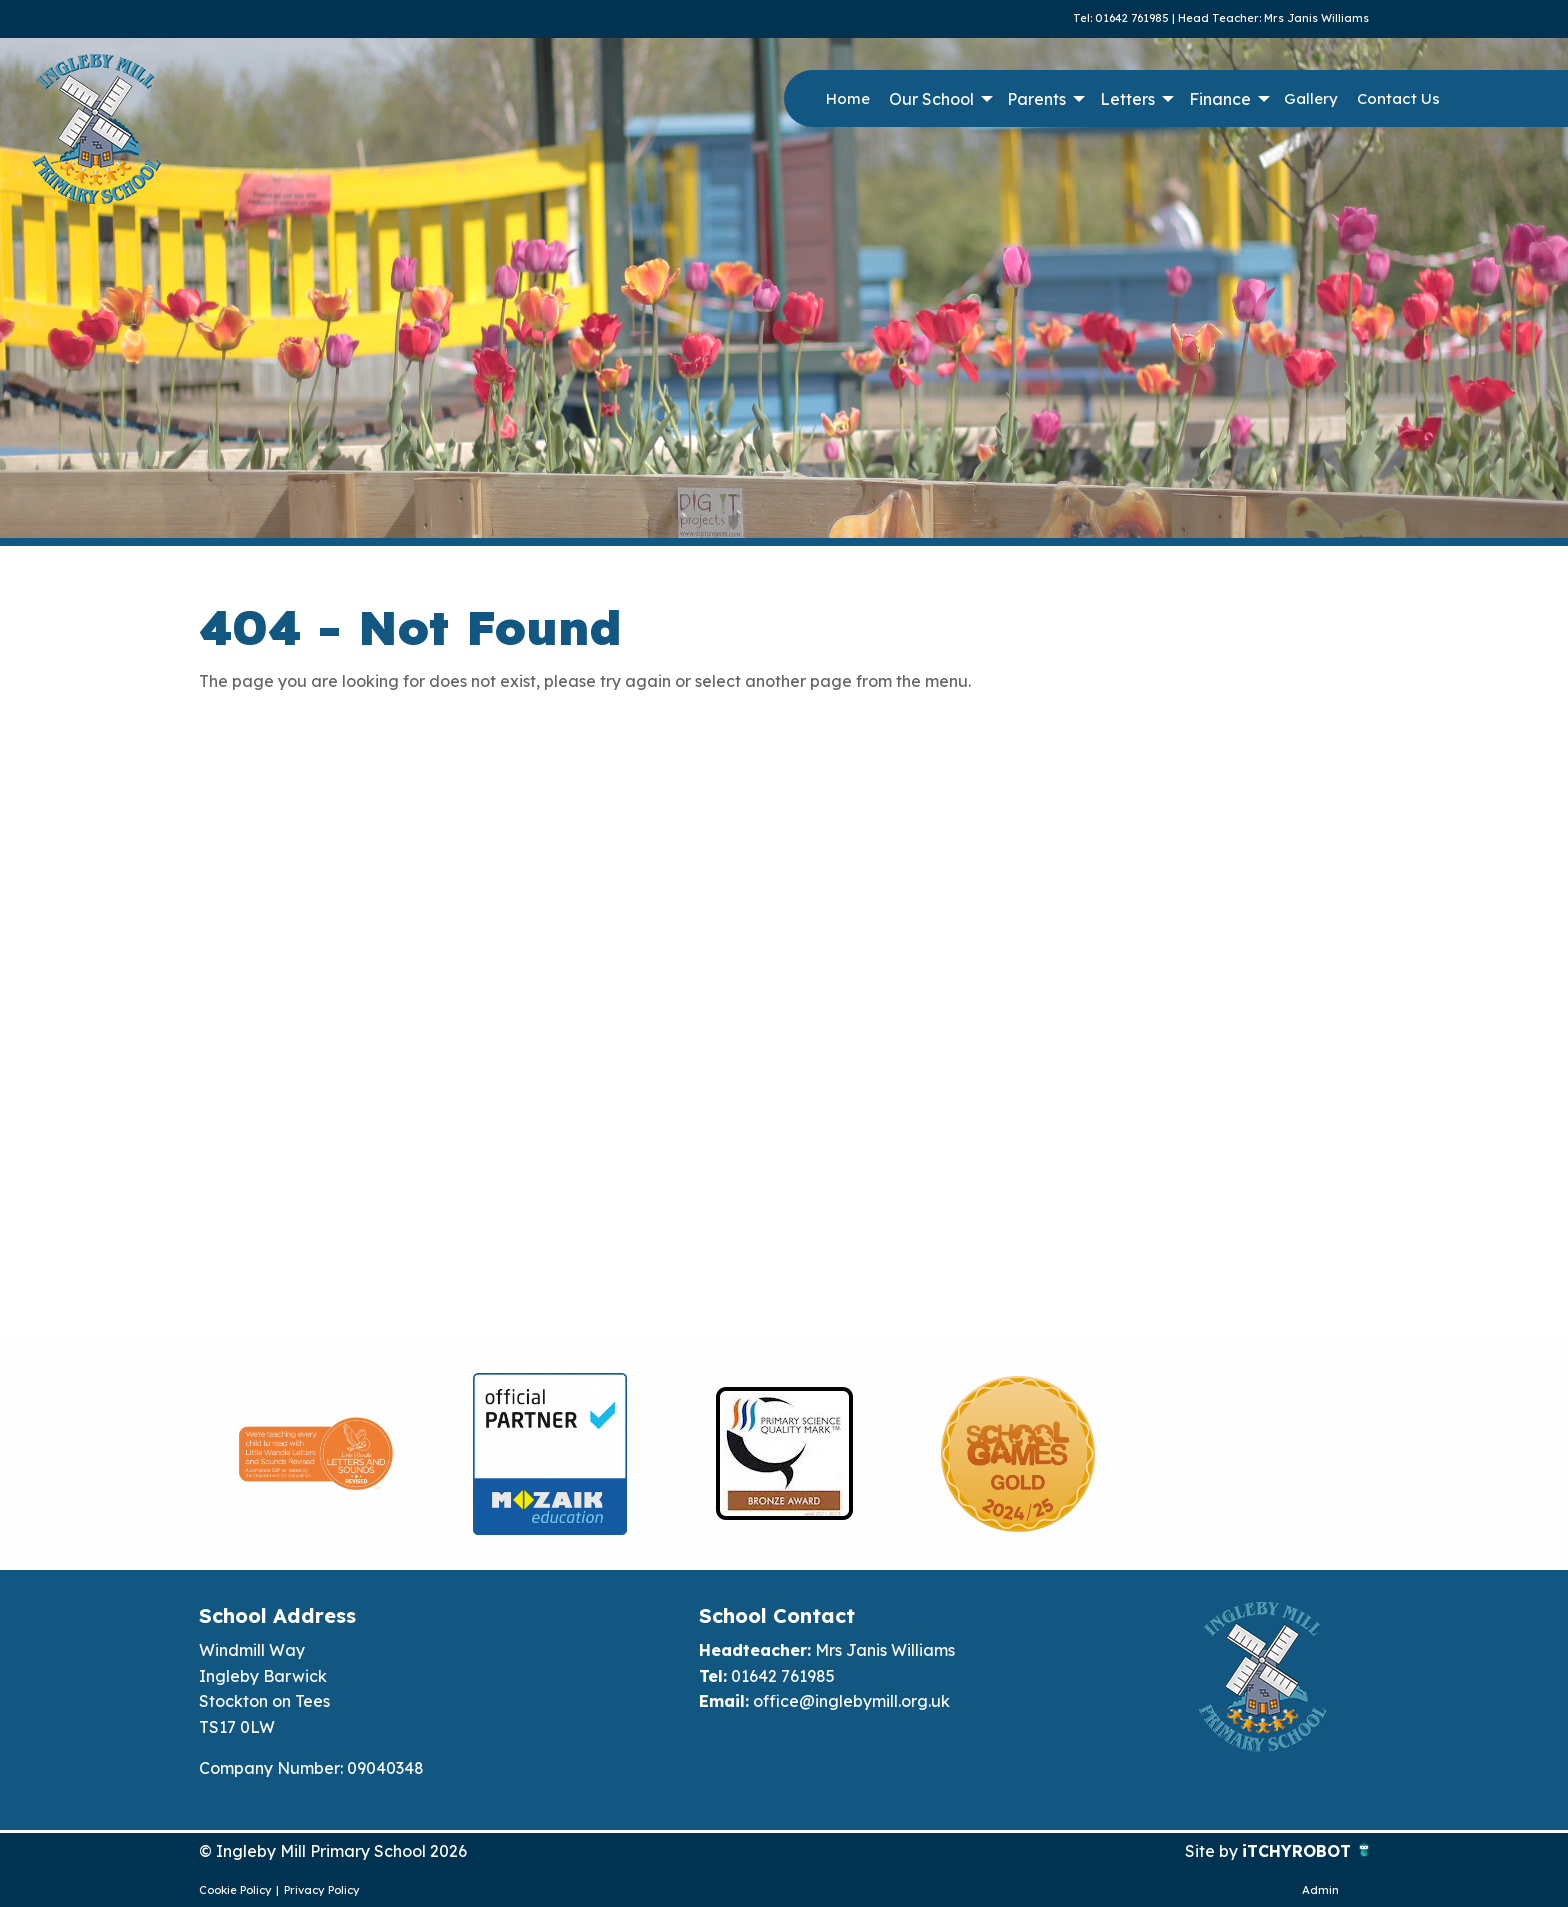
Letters (1127, 99)
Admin (1320, 1890)
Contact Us (1398, 98)
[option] (316, 1454)
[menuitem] (847, 99)
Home (848, 98)
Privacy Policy (322, 1890)
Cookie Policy (235, 1890)
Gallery (1311, 98)
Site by (1213, 1851)
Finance (1220, 99)
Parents (1036, 99)
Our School (931, 99)
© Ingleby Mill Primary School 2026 (333, 1851)
